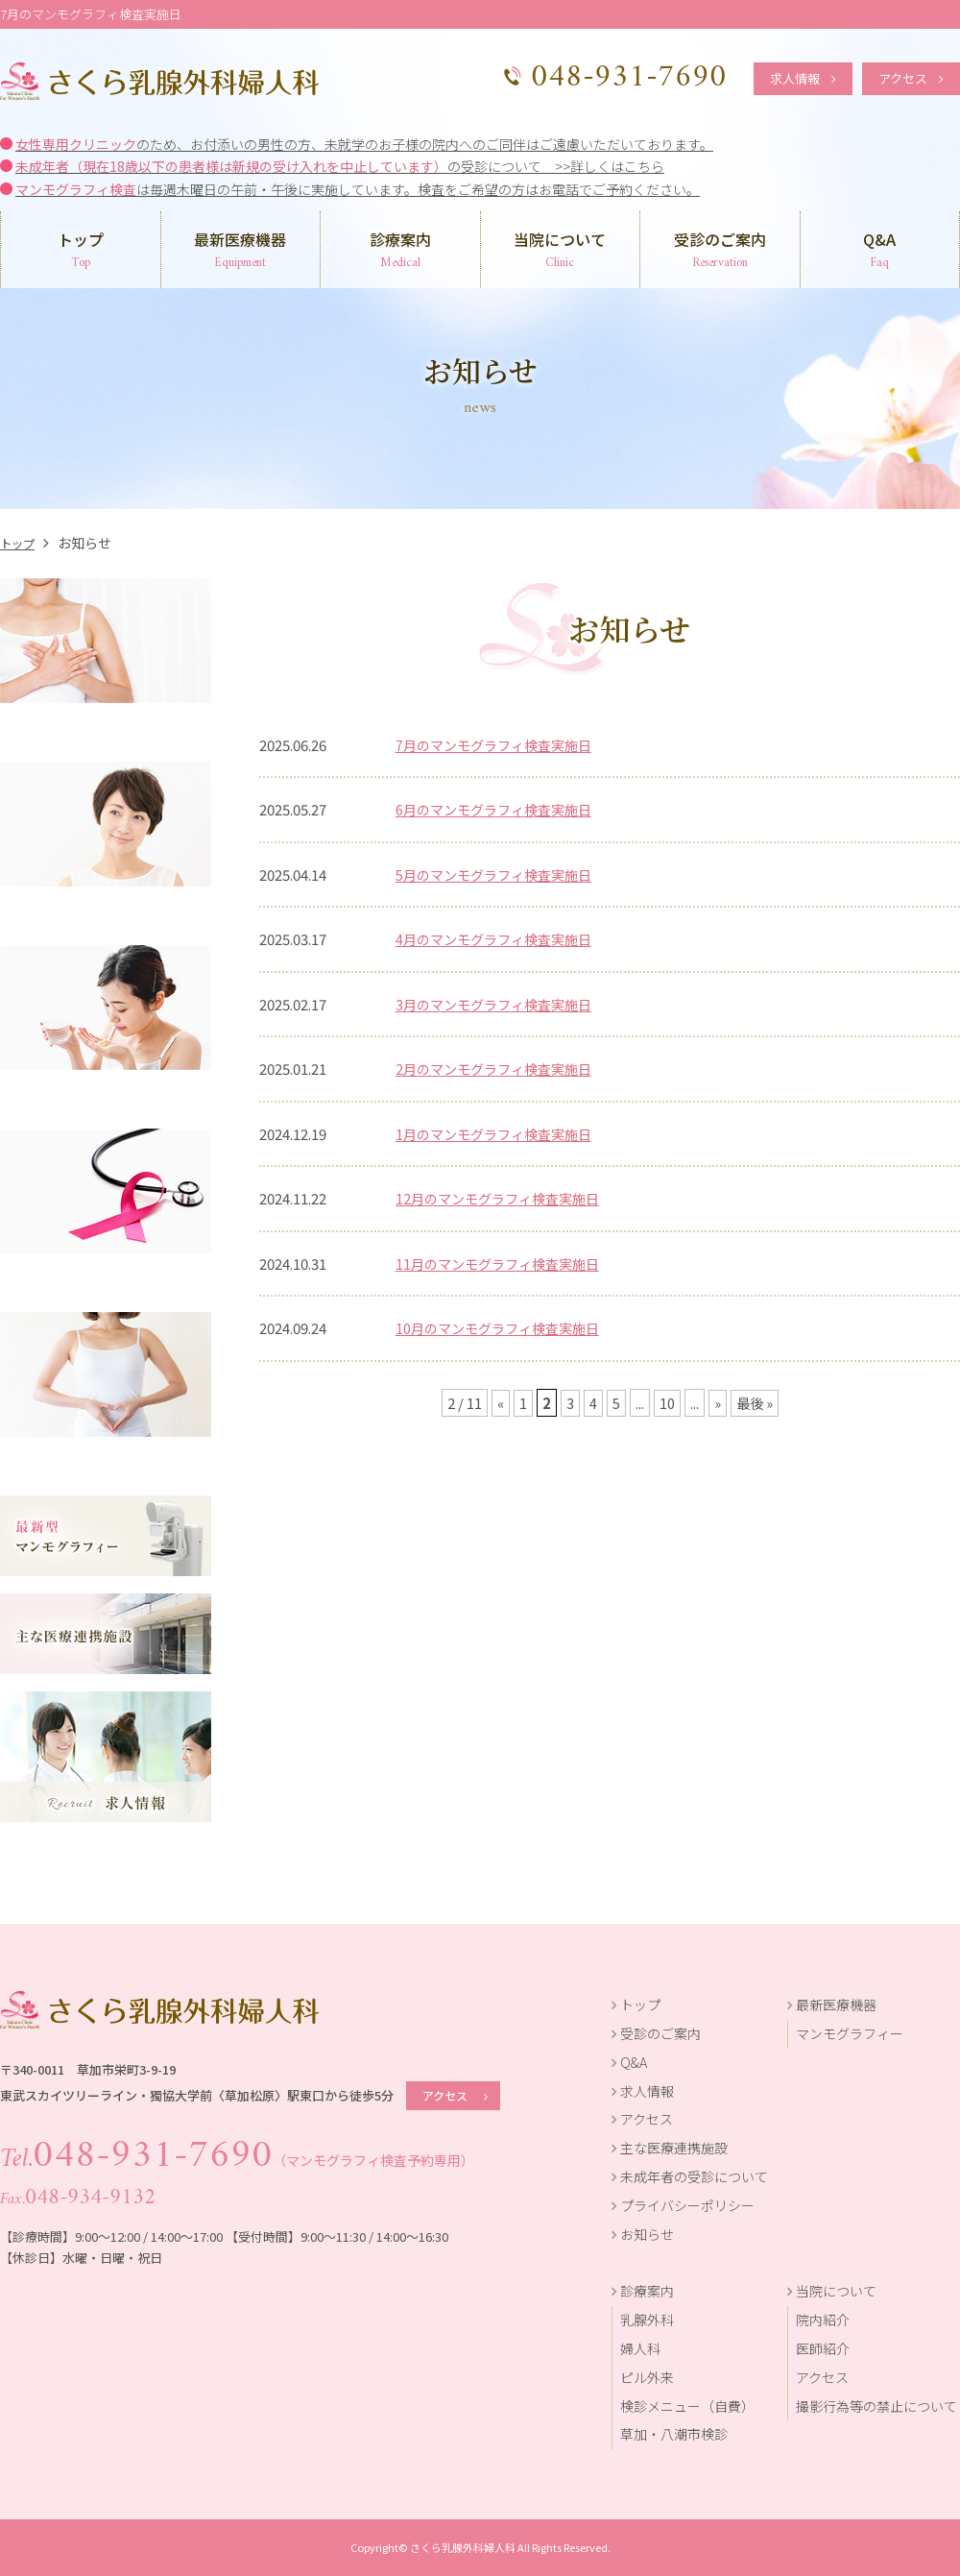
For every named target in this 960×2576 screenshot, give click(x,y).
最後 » (754, 1403)
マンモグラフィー (849, 2033)
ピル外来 (647, 2377)
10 (666, 1403)
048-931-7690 (126, 2155)
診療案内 (400, 251)
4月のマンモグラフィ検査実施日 (500, 939)
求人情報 (803, 78)
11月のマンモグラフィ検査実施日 (504, 1263)
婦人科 (640, 2348)
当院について (560, 251)
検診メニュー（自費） (687, 2406)
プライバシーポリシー (683, 2205)
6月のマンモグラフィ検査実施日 (500, 809)
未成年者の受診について (690, 2176)
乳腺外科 (647, 2319)
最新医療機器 (241, 251)
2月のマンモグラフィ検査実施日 (500, 1068)
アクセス (911, 78)
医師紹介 (823, 2348)
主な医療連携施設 (670, 2147)
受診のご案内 (720, 251)
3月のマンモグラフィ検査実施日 (500, 1004)
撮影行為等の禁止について (876, 2406)
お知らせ (643, 2234)
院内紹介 (823, 2319)
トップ (80, 251)
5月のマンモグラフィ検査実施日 (500, 874)
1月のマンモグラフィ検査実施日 (500, 1134)
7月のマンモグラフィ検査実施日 (500, 745)
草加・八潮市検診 (674, 2433)
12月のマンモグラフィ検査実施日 (504, 1198)
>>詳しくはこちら (609, 166)
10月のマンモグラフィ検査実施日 (504, 1328)
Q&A (880, 251)
